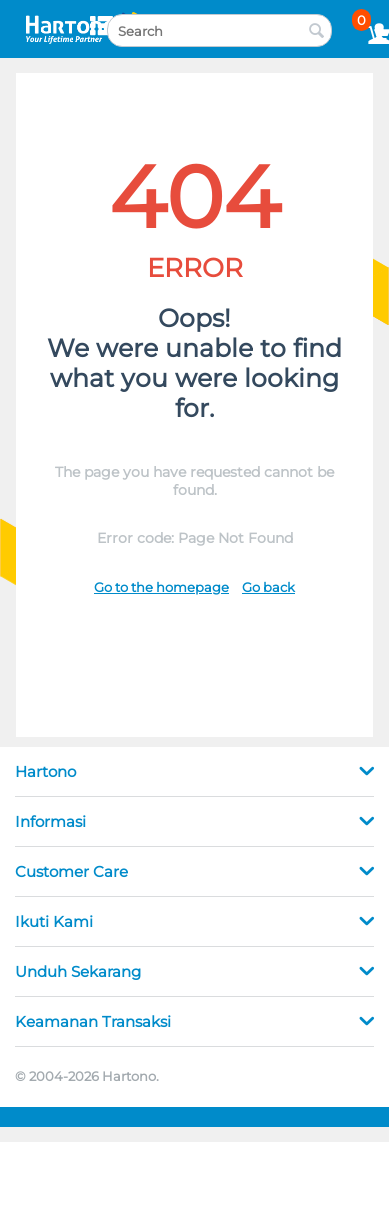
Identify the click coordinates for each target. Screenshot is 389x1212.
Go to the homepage (161, 587)
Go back (268, 587)
